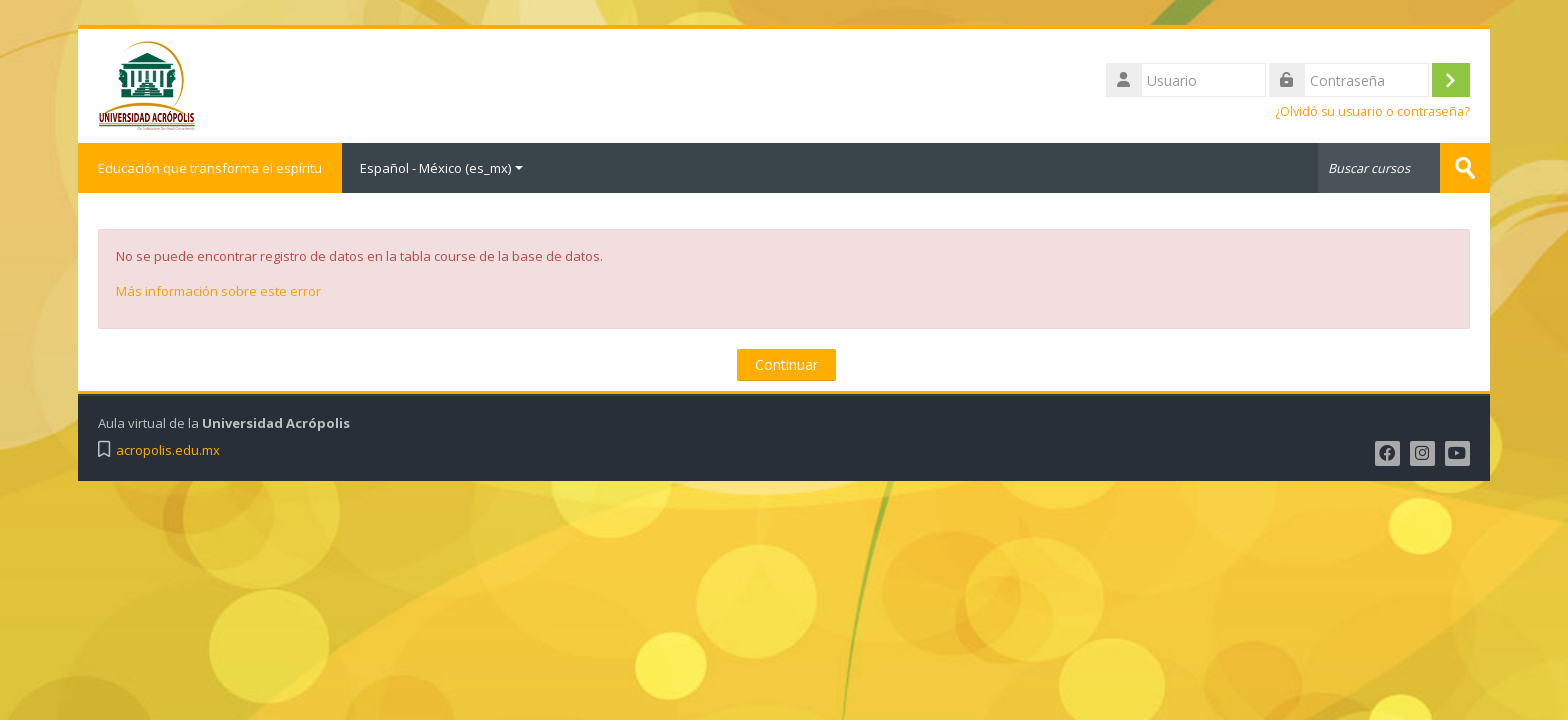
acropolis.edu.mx (168, 450)
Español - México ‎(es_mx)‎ (441, 168)
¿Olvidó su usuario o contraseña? (1372, 111)
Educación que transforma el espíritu (210, 168)
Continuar (786, 364)
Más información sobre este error (218, 291)
